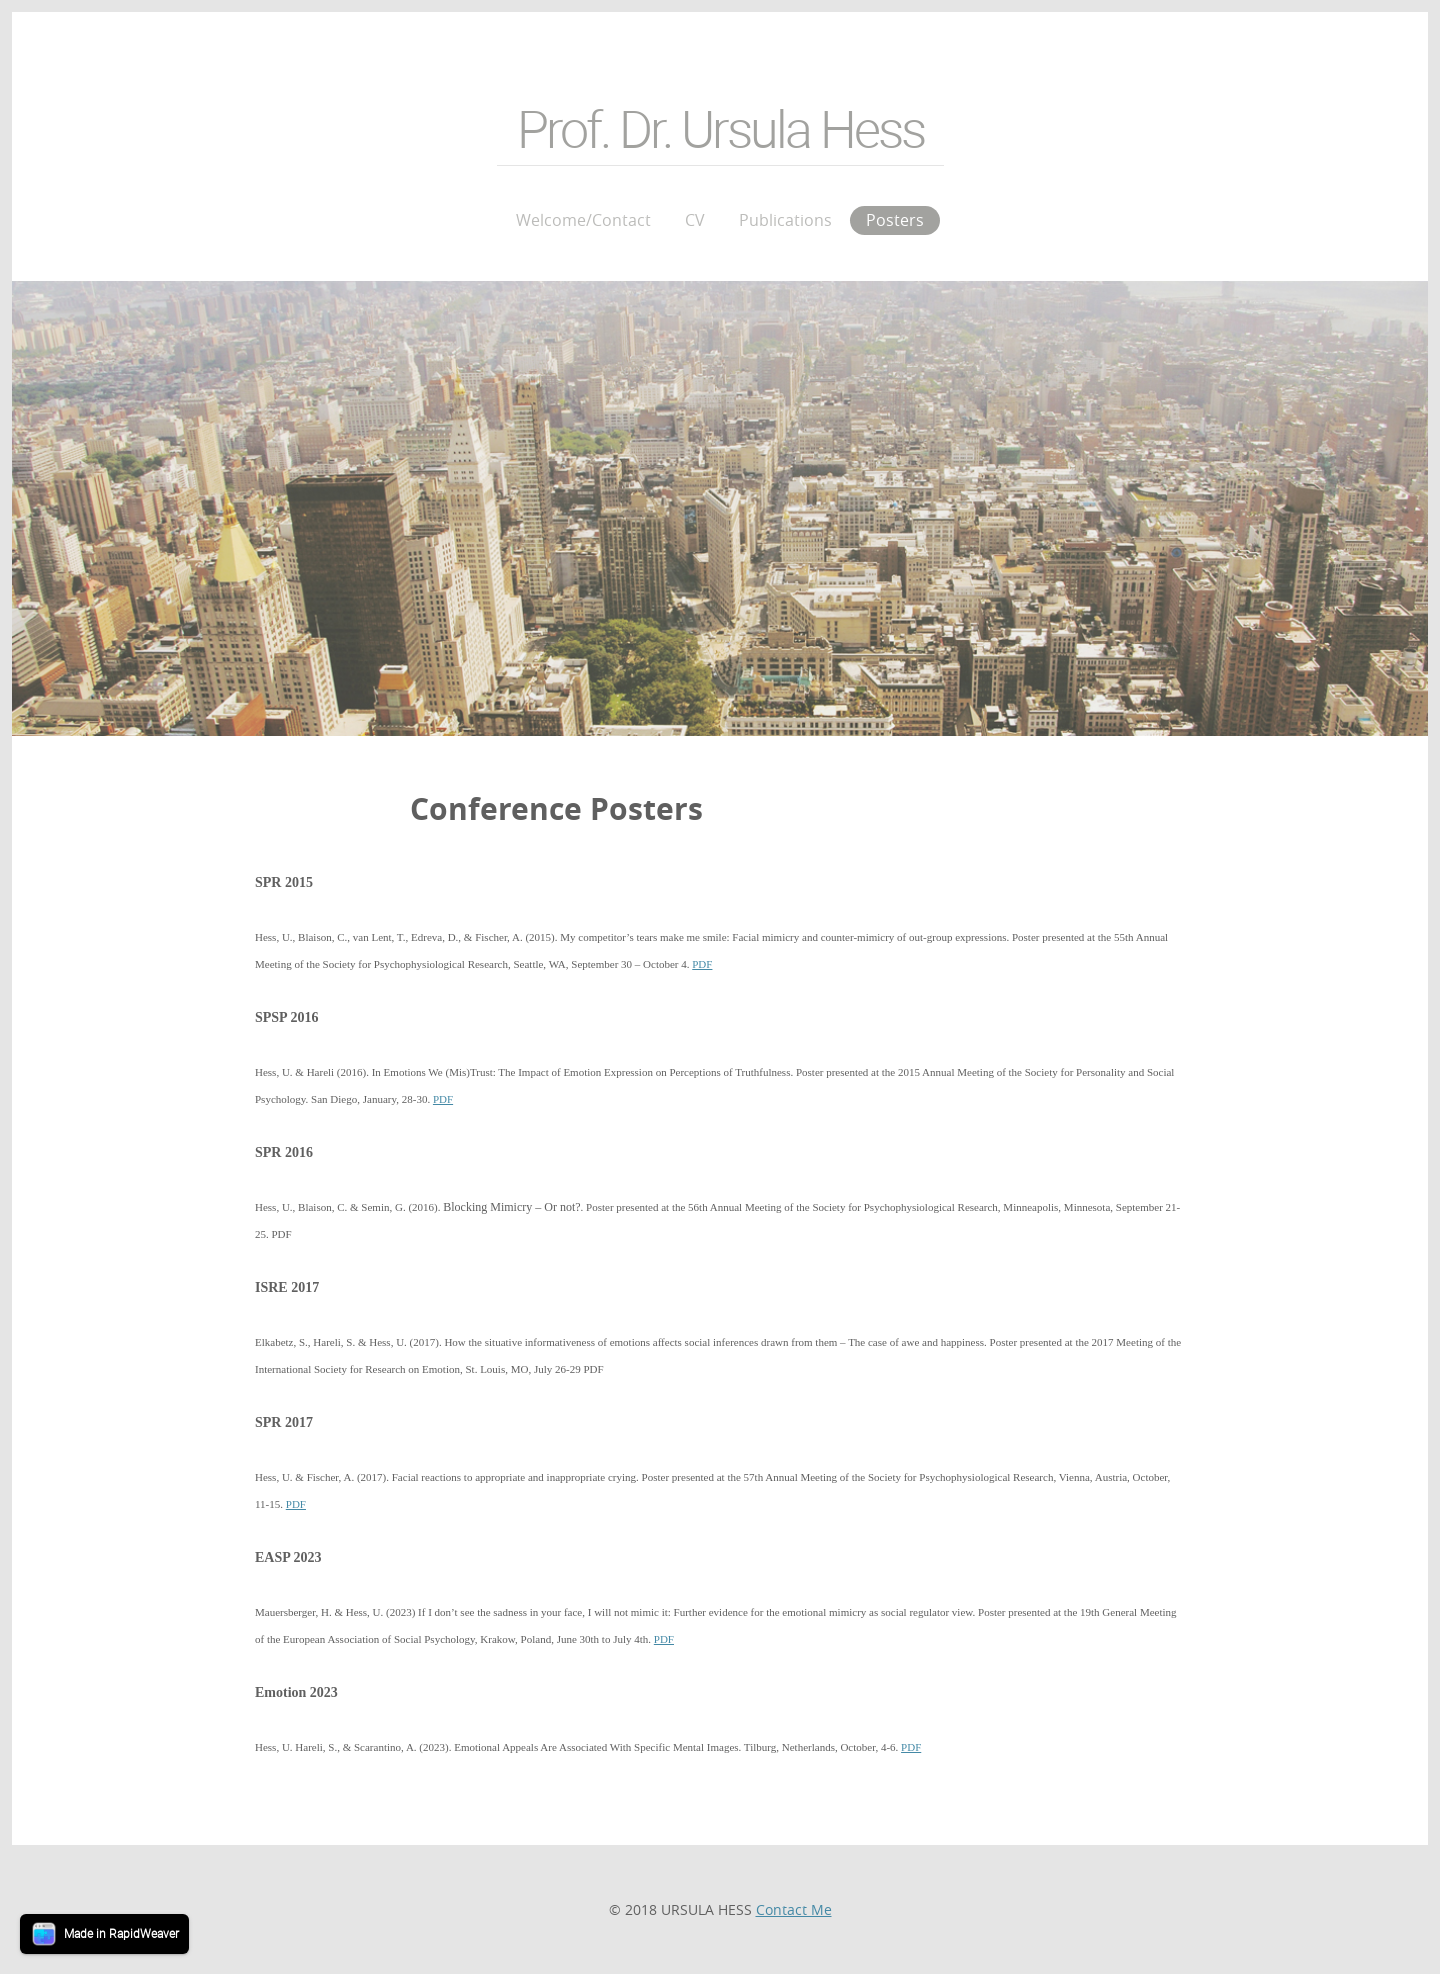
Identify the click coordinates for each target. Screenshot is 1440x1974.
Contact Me (794, 1909)
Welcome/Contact (583, 220)
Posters (895, 220)
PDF (702, 964)
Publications (785, 220)
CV (695, 220)
